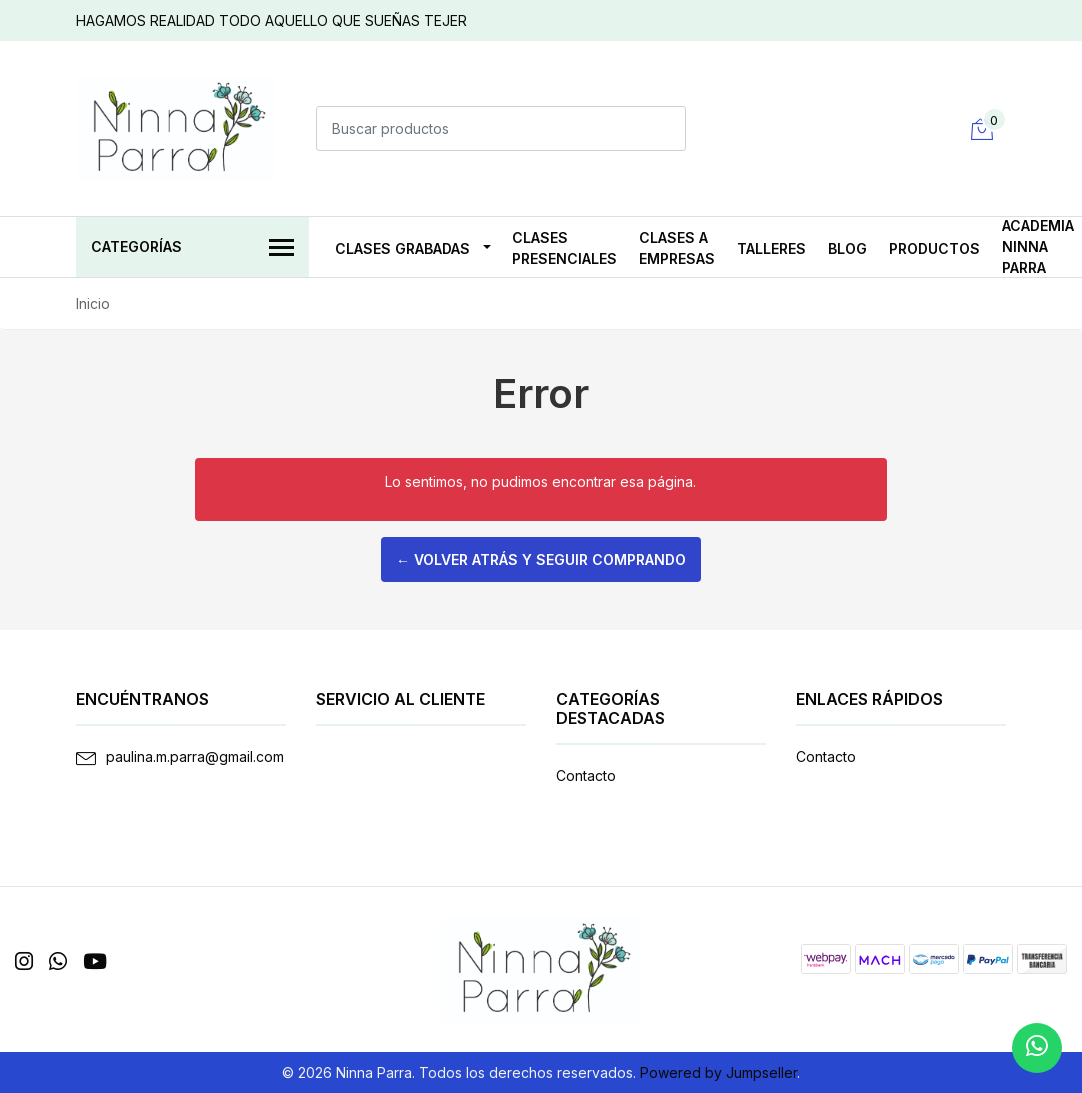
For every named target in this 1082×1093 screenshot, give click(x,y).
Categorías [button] (192, 248)
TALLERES (771, 248)
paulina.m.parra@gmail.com (195, 756)
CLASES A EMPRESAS (677, 248)
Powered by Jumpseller (718, 1072)
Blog (847, 248)
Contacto (586, 775)
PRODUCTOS (934, 248)
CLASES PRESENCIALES (564, 248)
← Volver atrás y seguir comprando (541, 559)
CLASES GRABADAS (402, 248)
